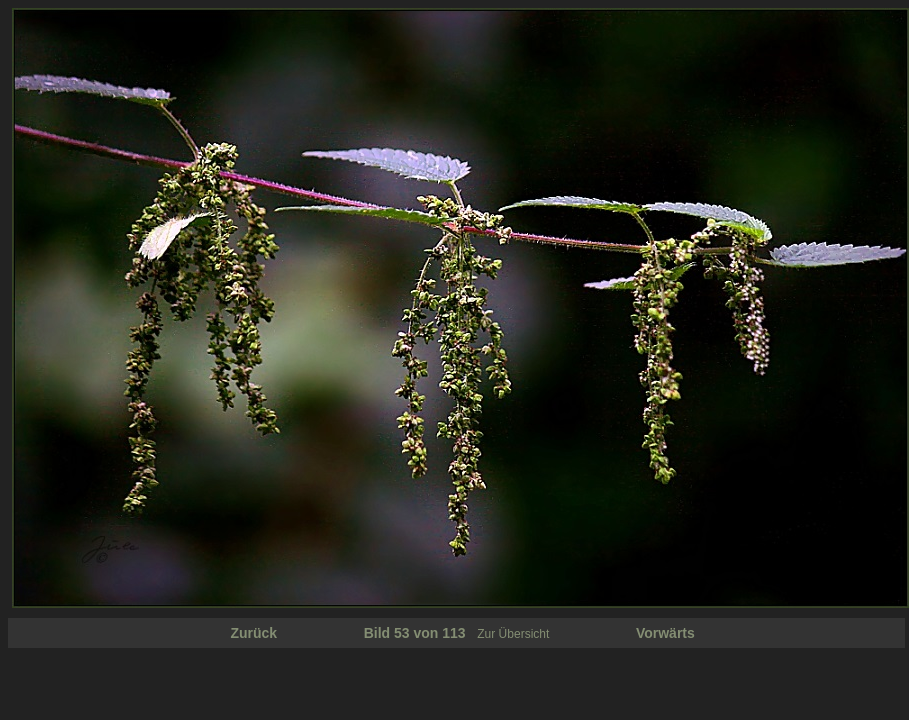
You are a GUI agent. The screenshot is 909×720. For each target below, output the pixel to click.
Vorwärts (665, 633)
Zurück (253, 633)
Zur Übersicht (513, 634)
